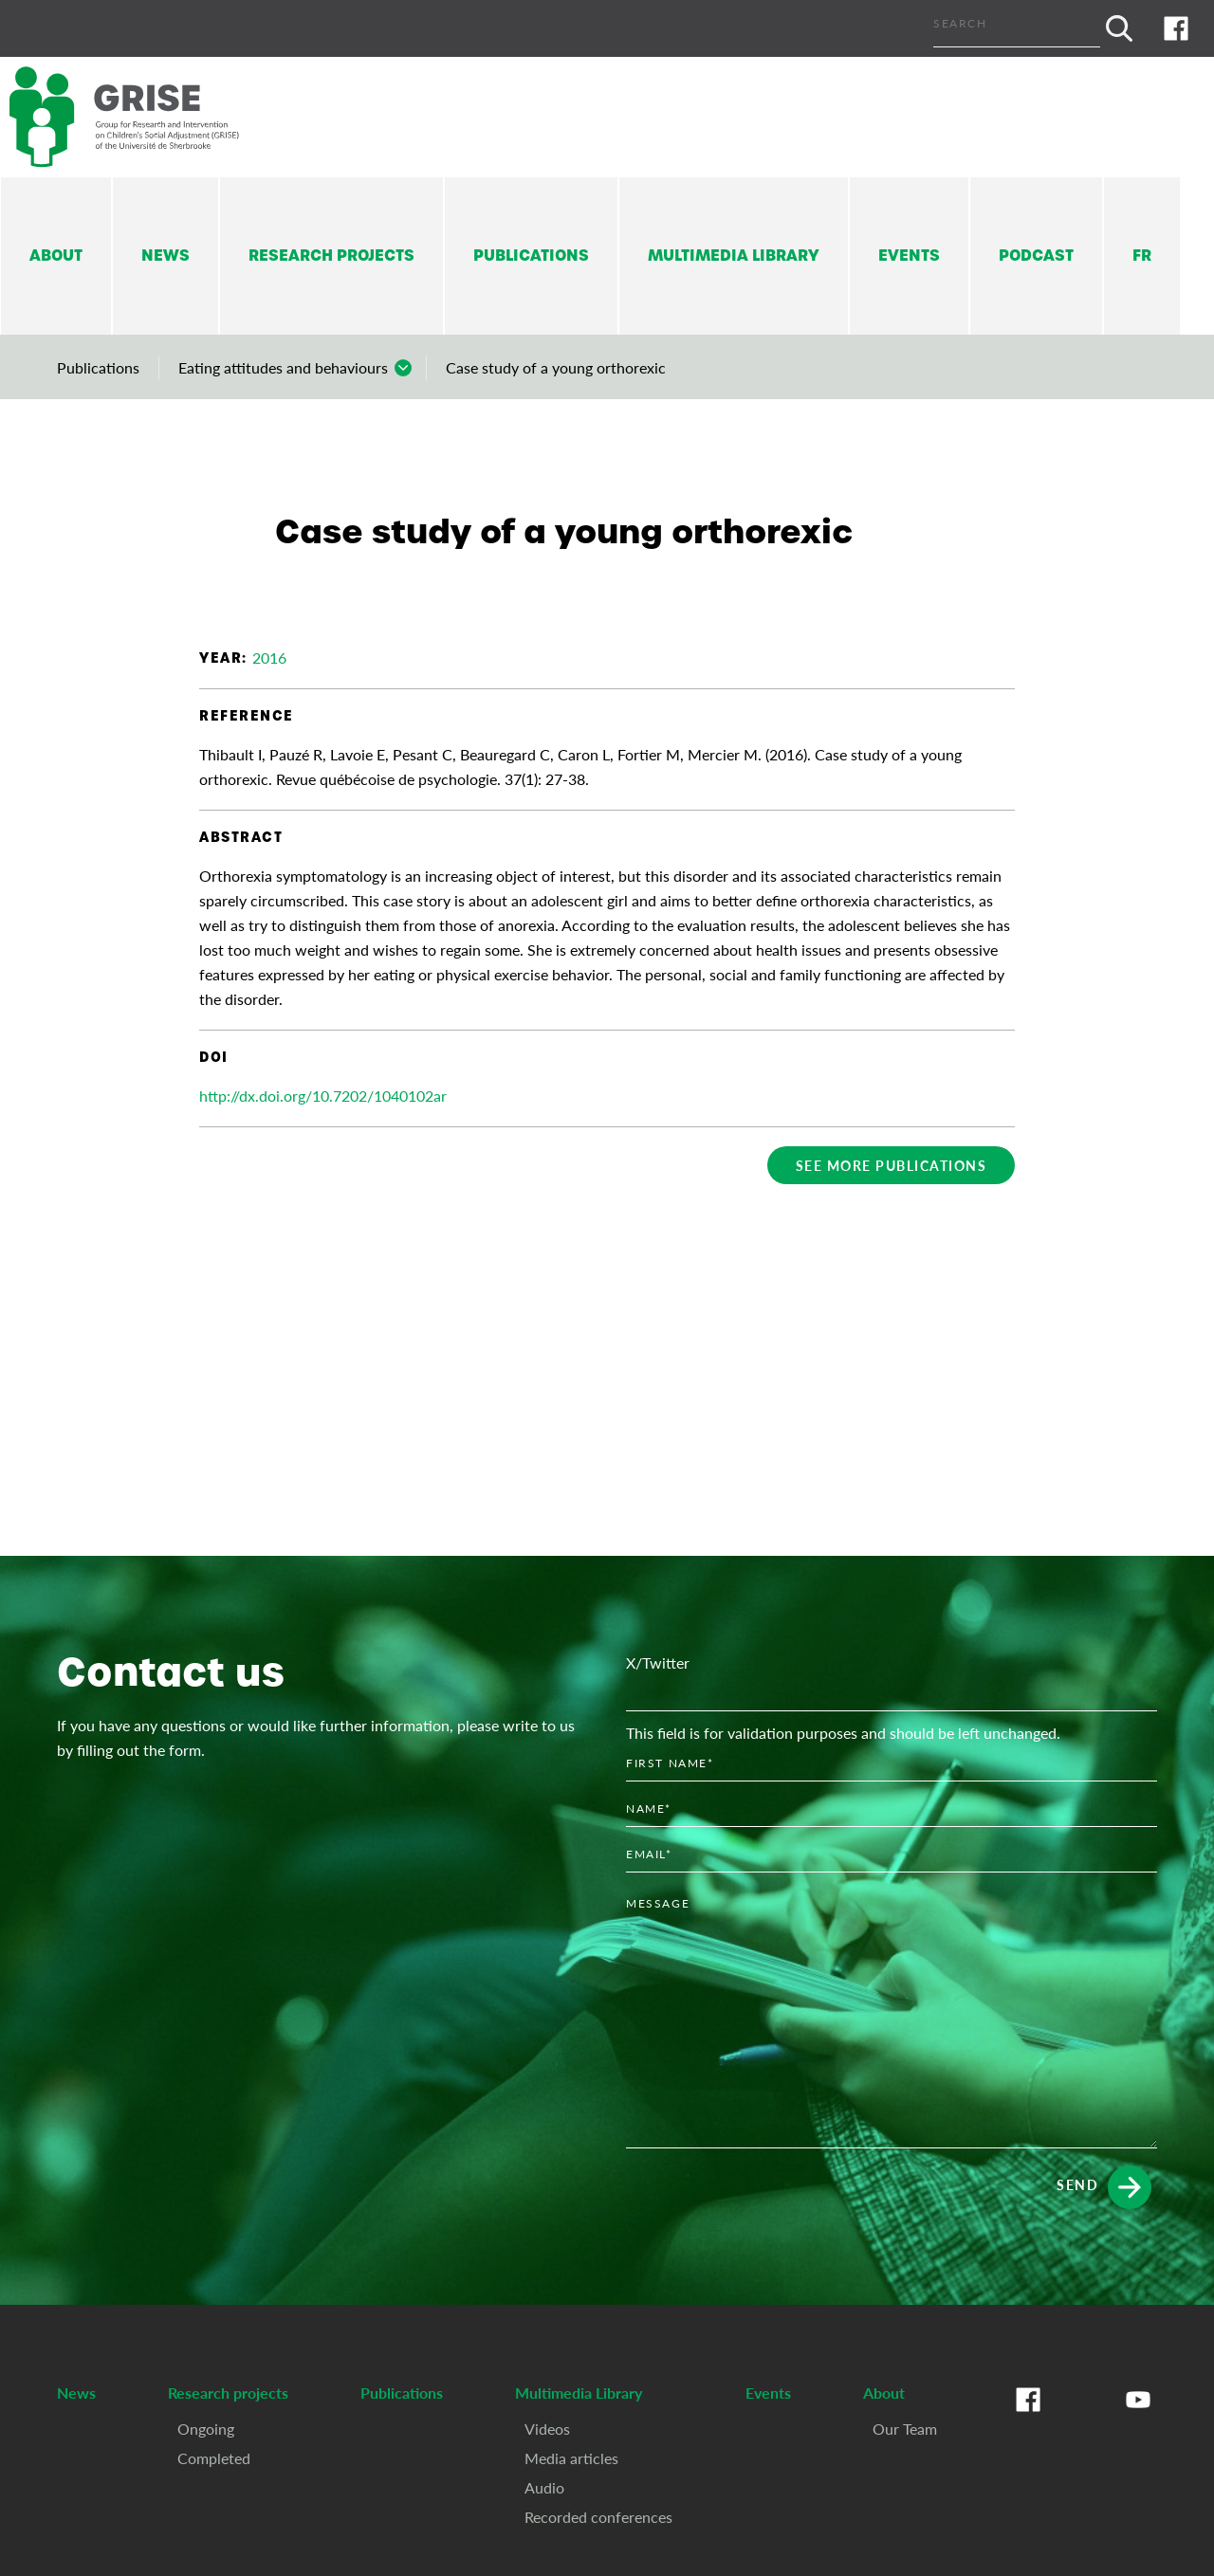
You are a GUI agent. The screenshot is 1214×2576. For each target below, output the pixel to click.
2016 (269, 657)
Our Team (905, 2428)
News (165, 255)
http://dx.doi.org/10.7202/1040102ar (323, 1095)
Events (909, 255)
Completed (213, 2458)
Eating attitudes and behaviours (283, 367)
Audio (544, 2487)
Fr (1141, 255)
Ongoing (205, 2428)
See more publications (891, 1165)
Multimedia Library (733, 255)
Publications (531, 255)
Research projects (331, 255)
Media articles (571, 2458)
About (56, 255)
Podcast (1036, 255)
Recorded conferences (598, 2517)
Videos (547, 2428)
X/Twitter (658, 1662)
